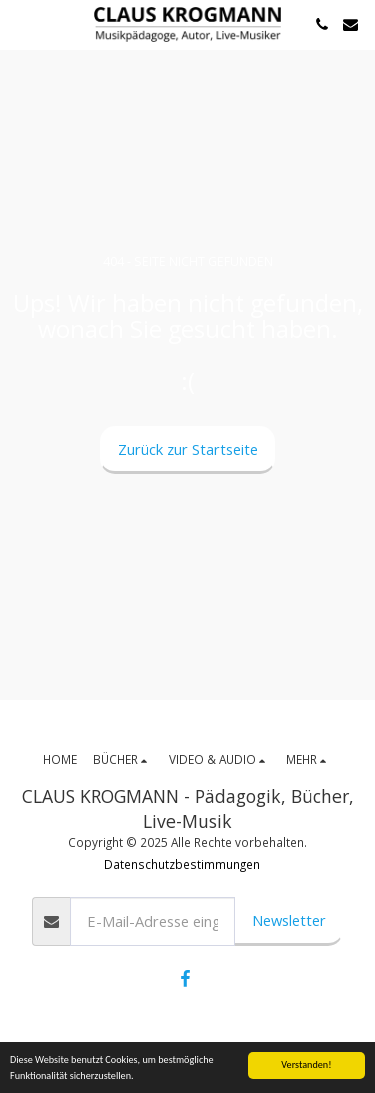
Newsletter (289, 920)
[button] (22, 23)
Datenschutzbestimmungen (182, 864)
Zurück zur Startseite (188, 449)
